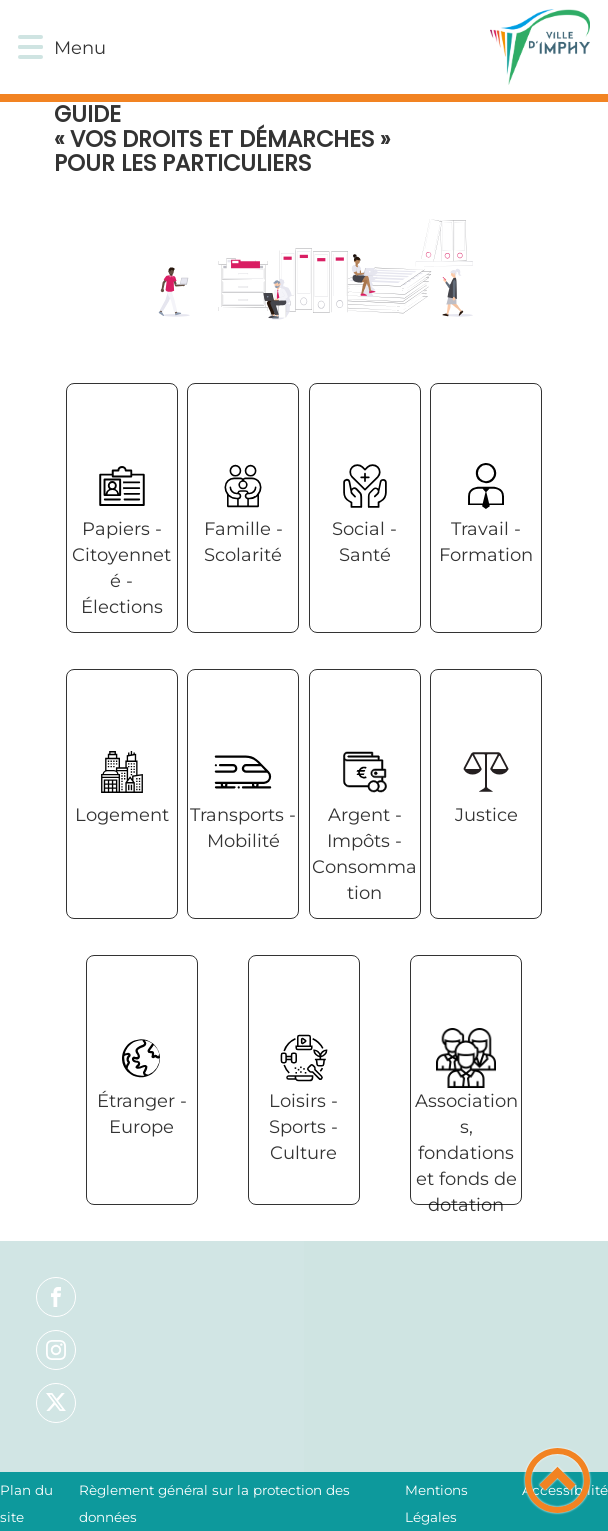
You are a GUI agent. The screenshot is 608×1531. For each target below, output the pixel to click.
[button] (30, 47)
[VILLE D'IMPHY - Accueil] (345, 47)
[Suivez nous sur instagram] (56, 1350)
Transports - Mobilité (243, 828)
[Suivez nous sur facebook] (56, 1297)
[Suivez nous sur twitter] (56, 1403)
